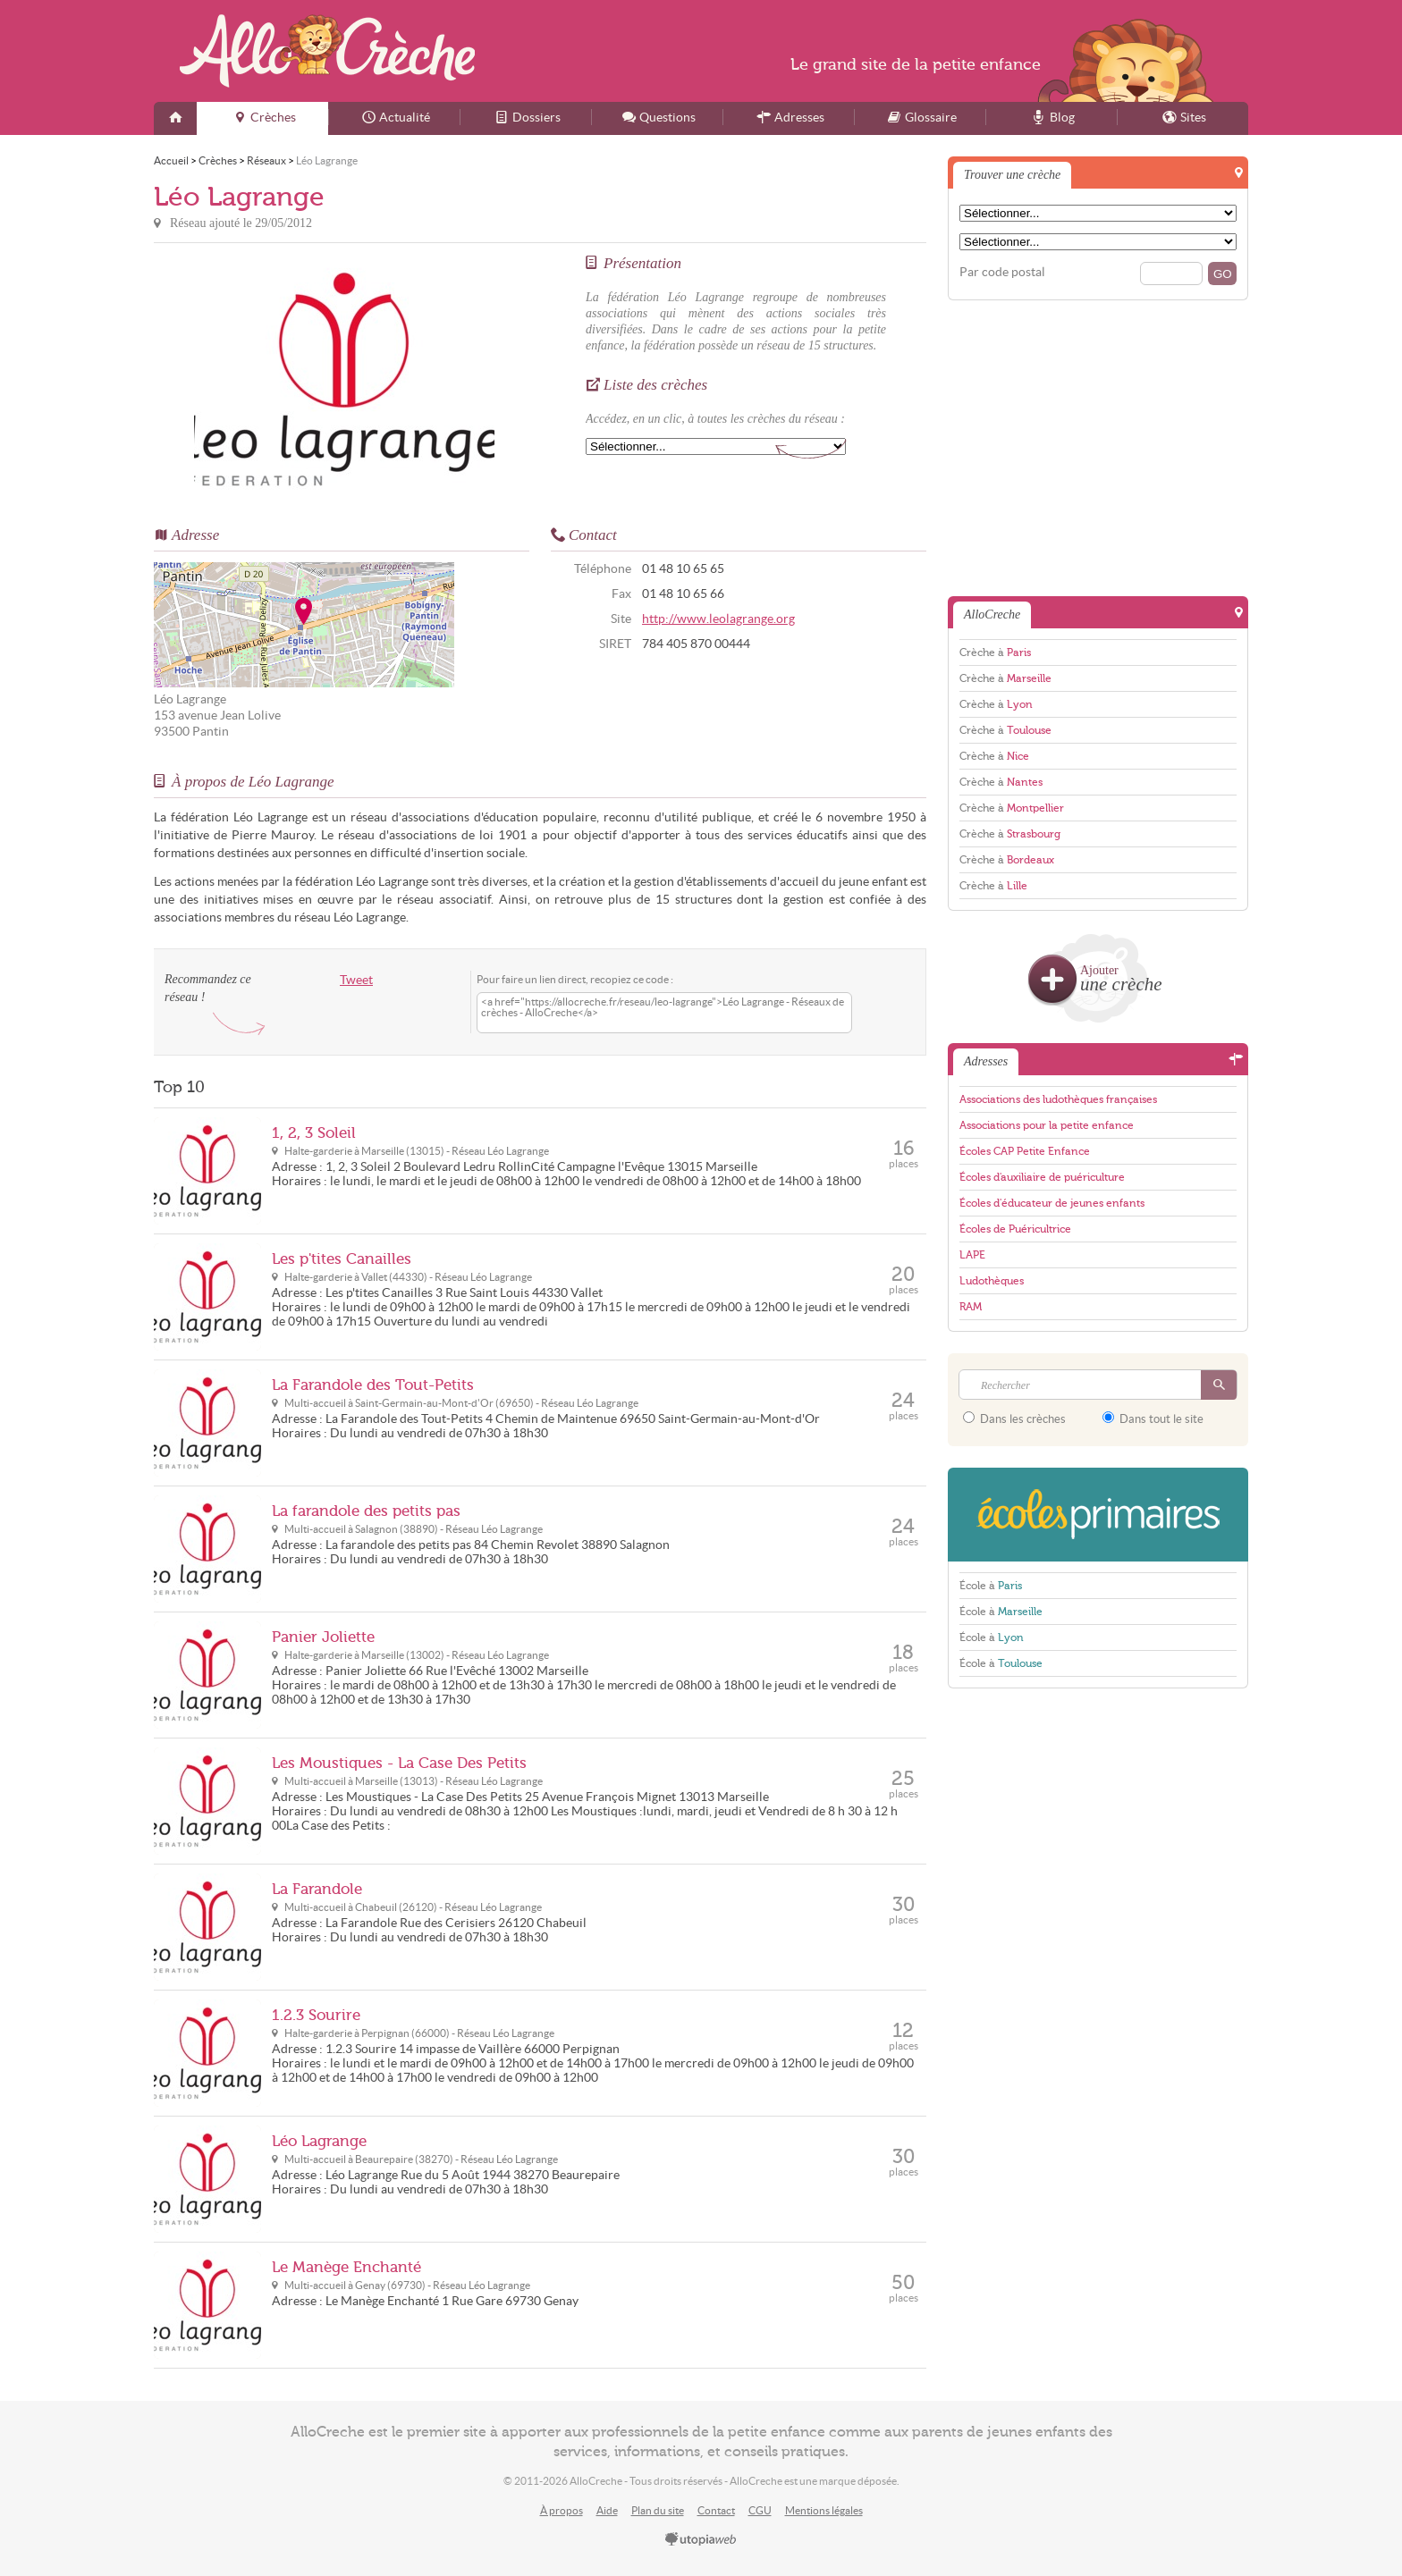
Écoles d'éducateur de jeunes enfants (1051, 1203)
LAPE (972, 1255)
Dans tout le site (1153, 1418)
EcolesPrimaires (1098, 1515)
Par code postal (1002, 272)
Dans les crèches (1014, 1418)
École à (990, 1585)
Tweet (356, 980)
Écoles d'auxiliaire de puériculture (1042, 1177)
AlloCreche (327, 51)
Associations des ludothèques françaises (1058, 1099)
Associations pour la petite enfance (1046, 1125)
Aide (607, 2510)
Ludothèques (991, 1281)
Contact (716, 2510)
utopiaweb (701, 2540)
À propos (561, 2510)
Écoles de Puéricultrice (1015, 1229)
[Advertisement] (1098, 447)
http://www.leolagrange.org (718, 619)
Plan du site (657, 2510)
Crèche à (995, 652)
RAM (970, 1307)
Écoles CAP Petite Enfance (1024, 1151)
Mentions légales (824, 2510)
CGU (760, 2510)
